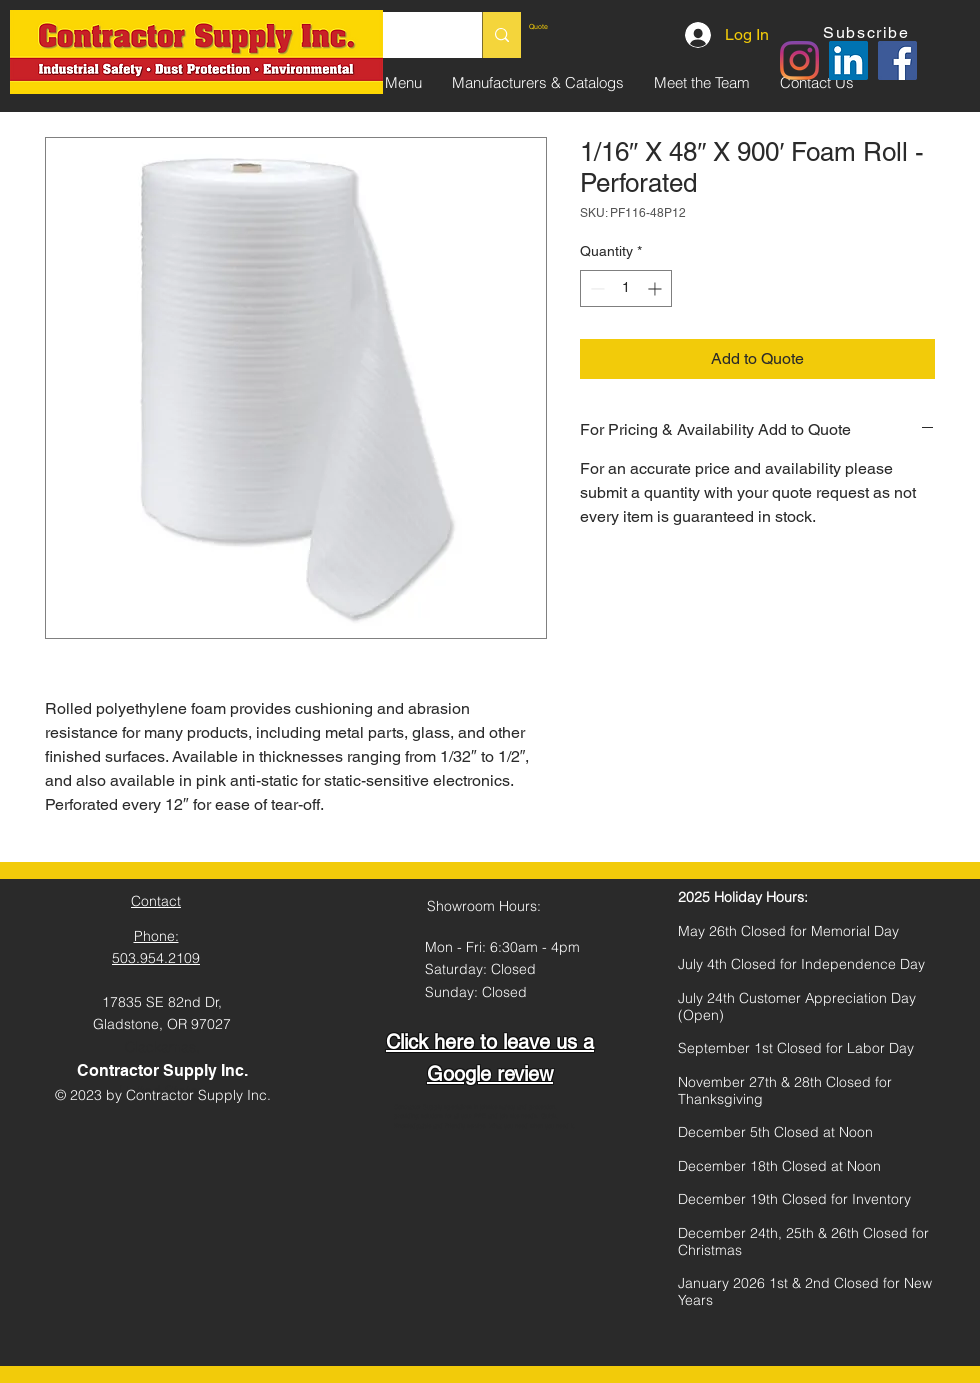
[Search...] (501, 35)
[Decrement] (595, 288)
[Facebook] (897, 60)
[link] (574, 27)
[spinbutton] (626, 288)
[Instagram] (799, 60)
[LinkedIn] (848, 60)
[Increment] (656, 288)
